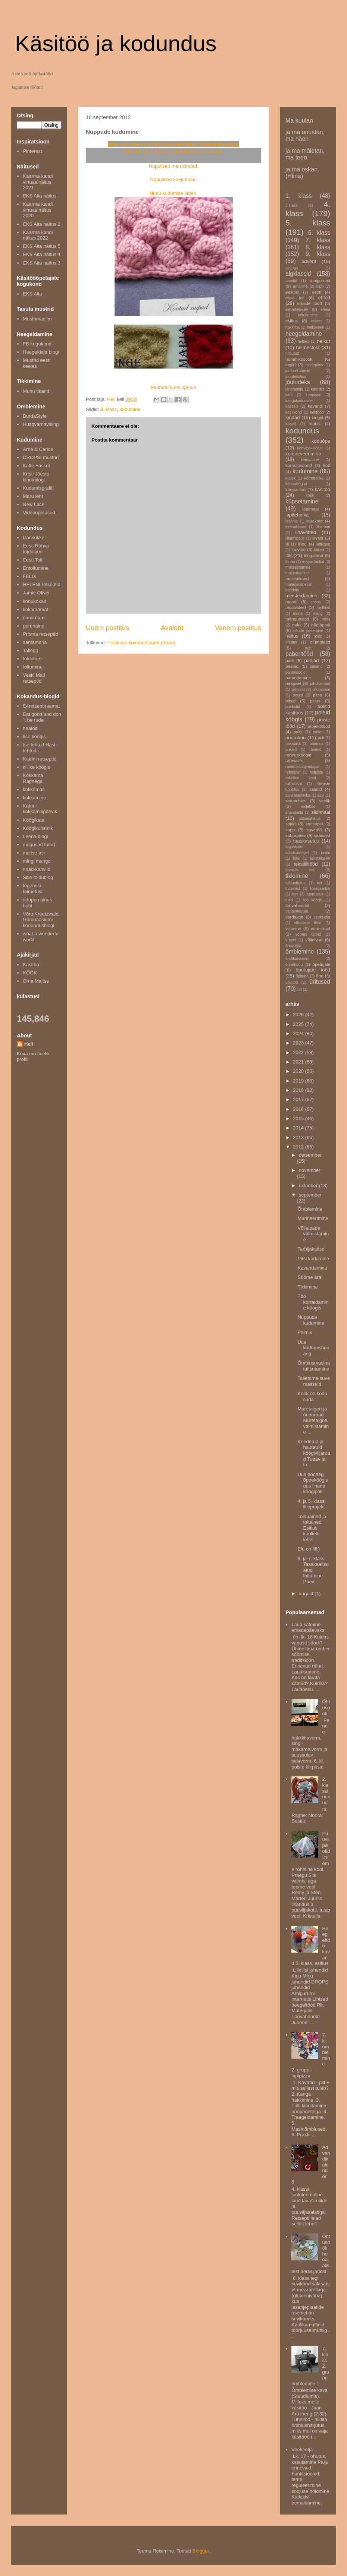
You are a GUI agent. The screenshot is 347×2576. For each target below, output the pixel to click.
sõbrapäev (295, 835)
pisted (298, 695)
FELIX (29, 576)
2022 (299, 1052)
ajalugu (291, 268)
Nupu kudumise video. (174, 193)
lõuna (290, 562)
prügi (298, 732)
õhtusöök (293, 946)
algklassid (298, 274)
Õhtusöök (326, 1707)
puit (321, 738)
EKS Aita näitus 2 (41, 224)
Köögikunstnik (38, 828)
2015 (299, 1118)
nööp (318, 636)
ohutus (291, 642)
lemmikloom (295, 527)
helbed (303, 341)
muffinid (323, 608)
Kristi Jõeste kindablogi (36, 477)
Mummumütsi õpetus (173, 387)
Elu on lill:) (308, 1549)
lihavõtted (306, 532)
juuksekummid (297, 371)
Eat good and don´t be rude (42, 717)
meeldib (292, 590)
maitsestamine (297, 567)
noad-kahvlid (36, 869)
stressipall (314, 824)
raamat (315, 749)
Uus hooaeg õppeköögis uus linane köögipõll (312, 1483)
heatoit (30, 728)
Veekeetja (302, 2449)
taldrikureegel (297, 853)
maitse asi (34, 853)
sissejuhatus (310, 818)
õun (319, 975)
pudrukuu (295, 737)
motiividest (295, 607)
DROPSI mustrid (41, 457)
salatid (315, 789)
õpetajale (321, 964)
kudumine (129, 409)
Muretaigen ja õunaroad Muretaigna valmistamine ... (313, 1420)
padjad (311, 660)
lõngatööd (313, 555)
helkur (323, 341)
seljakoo (308, 807)
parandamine (298, 677)
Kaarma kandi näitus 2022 (38, 235)
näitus (291, 636)
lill (287, 544)
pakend (316, 666)
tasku (325, 853)
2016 (299, 1109)
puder (318, 732)
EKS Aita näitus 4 (41, 254)
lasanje (291, 521)
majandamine (297, 573)
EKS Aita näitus (39, 196)
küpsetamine (301, 501)
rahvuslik (294, 760)
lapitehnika (297, 515)
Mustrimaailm (37, 319)
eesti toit (294, 297)
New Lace (33, 504)
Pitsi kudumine (313, 1258)
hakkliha (292, 327)
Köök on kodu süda (312, 1396)
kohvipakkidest (310, 448)
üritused (320, 982)
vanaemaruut (296, 911)
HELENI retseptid (41, 584)
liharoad (323, 527)
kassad (291, 406)
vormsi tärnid (308, 934)
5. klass (307, 222)
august (307, 1593)
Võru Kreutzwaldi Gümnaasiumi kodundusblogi (41, 919)
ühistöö (291, 982)
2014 (299, 1128)
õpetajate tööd (313, 970)
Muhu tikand (36, 391)
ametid (291, 281)
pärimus (316, 744)
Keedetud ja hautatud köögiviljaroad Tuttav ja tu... (313, 1453)
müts (326, 619)
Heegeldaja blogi (41, 352)
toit (319, 883)
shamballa (294, 812)
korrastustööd (298, 465)
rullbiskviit (293, 784)
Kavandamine (312, 1268)
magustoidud (313, 562)
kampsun (313, 395)
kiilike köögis (36, 767)
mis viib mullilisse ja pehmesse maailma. (173, 151)
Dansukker (34, 537)
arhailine (300, 286)
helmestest (308, 347)
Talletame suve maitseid (313, 1381)
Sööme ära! (309, 1277)
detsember (310, 1155)
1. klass (298, 196)
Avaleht (172, 628)
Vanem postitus (238, 628)
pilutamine (321, 690)
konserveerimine (303, 453)
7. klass (318, 240)
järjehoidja (294, 389)
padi (289, 660)
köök (310, 495)
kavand (315, 406)
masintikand (297, 578)
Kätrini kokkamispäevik (40, 809)
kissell (290, 424)
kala (289, 395)
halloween (315, 327)
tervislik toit (300, 870)
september (310, 1195)
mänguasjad (297, 618)
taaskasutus (306, 841)
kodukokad (34, 601)
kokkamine (34, 797)
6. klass (319, 233)
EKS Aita (32, 294)
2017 (299, 1099)
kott (326, 465)
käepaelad (295, 489)
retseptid (292, 772)
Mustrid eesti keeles (36, 363)
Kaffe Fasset (36, 465)
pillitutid (298, 690)
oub (308, 648)
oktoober (309, 1185)
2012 (299, 1147)
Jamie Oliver (36, 592)
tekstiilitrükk (320, 858)
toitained (292, 888)
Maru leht (33, 496)
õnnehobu (294, 965)
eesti (316, 292)
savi (321, 795)
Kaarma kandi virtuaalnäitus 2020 (38, 209)
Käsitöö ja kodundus (115, 43)
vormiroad (320, 928)
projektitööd (319, 726)
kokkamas (34, 789)
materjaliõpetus (298, 584)
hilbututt (292, 353)
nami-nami (34, 617)
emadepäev (296, 309)
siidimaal (320, 812)
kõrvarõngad (296, 484)
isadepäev (314, 365)
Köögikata (33, 820)
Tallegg (30, 650)
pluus (315, 700)
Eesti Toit (33, 560)
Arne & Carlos (38, 449)
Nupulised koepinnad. (173, 179)
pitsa (317, 694)
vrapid (290, 940)
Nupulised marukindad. (173, 166)
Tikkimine (307, 1287)
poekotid (292, 707)
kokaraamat (35, 609)
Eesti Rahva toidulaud (36, 548)
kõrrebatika (313, 478)
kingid (317, 417)
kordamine (310, 460)
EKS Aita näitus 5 (41, 246)
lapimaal (311, 508)
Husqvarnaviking (41, 424)
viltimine (293, 928)
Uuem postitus (107, 628)
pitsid (290, 700)
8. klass (108, 409)
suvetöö (314, 829)
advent (308, 261)
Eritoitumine (36, 568)
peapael (293, 683)
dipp (319, 286)
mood (290, 601)
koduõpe (321, 441)
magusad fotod (39, 844)
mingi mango (36, 861)
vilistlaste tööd (307, 923)
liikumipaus (294, 538)
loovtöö (298, 549)
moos (316, 602)
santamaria (35, 642)
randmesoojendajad (302, 767)
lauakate (314, 520)
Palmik (304, 1332)
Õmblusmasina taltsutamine (313, 1366)
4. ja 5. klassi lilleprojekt (311, 1504)
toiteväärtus (320, 888)
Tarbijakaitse (310, 1249)
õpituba (302, 976)
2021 (299, 1062)
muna (298, 613)
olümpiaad (320, 641)
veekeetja (322, 917)
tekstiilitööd (306, 864)
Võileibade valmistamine (313, 1233)
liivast (317, 537)
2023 (299, 1043)
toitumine (33, 667)
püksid (291, 749)
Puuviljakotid (326, 1842)
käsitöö (322, 489)
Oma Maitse (36, 981)
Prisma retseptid (40, 634)
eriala (325, 309)
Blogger (201, 2551)
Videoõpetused (39, 512)
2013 (299, 1137)
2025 (299, 1024)
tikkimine (296, 876)
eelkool (292, 292)
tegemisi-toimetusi (33, 888)
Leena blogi (35, 836)
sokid (290, 823)
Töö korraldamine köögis (312, 1302)
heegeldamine (303, 334)
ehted (324, 297)
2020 (299, 1071)
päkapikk (293, 744)
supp (290, 829)
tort (295, 894)
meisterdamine (301, 595)
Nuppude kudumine (310, 1320)
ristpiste (316, 772)
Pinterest (32, 151)
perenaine (33, 626)
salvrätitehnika (297, 795)
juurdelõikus (295, 376)
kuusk (290, 478)
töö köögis (313, 900)
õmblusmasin (296, 959)
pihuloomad (320, 684)
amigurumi (320, 280)
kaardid (317, 389)
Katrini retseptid (39, 759)
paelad (291, 666)
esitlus (291, 320)
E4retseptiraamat (41, 706)
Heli (28, 1044)
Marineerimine (312, 1218)
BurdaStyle (35, 416)
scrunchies (295, 800)
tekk (296, 858)
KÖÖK (30, 973)
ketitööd (316, 412)
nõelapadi (320, 624)
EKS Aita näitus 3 (41, 263)
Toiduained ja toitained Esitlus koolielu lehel (311, 1528)
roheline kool (300, 778)
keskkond (293, 412)
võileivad (314, 939)
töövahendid (297, 905)
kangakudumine (299, 401)
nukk (296, 624)
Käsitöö (31, 964)
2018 (299, 1090)
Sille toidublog (38, 877)
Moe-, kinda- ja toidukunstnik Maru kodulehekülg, (173, 144)
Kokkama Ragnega (33, 778)
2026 (299, 1014)
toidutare (32, 658)
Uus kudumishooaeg (313, 1347)
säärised (322, 835)
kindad (292, 417)
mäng (318, 613)
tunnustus (315, 894)
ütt (299, 989)
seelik (324, 800)
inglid (290, 364)
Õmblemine (309, 1209)
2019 (299, 1081)
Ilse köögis (34, 736)
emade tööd (309, 303)
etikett (316, 321)
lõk (288, 555)
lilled (302, 543)
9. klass (318, 254)
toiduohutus (295, 883)
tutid (289, 900)
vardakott (294, 916)
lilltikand (323, 544)
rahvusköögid (298, 754)
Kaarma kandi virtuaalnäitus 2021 (38, 181)
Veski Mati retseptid (34, 678)
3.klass (291, 205)
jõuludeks (297, 382)
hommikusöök (298, 359)
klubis (315, 423)
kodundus (302, 430)
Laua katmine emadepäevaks (307, 1627)
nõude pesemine (308, 631)
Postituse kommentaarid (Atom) (141, 642)
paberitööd (299, 654)
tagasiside (294, 847)
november (310, 1170)
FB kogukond (37, 344)
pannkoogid (295, 672)
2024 (299, 1033)
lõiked (319, 550)
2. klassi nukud (326, 1790)
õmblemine (299, 951)
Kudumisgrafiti (38, 488)
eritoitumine (308, 315)
